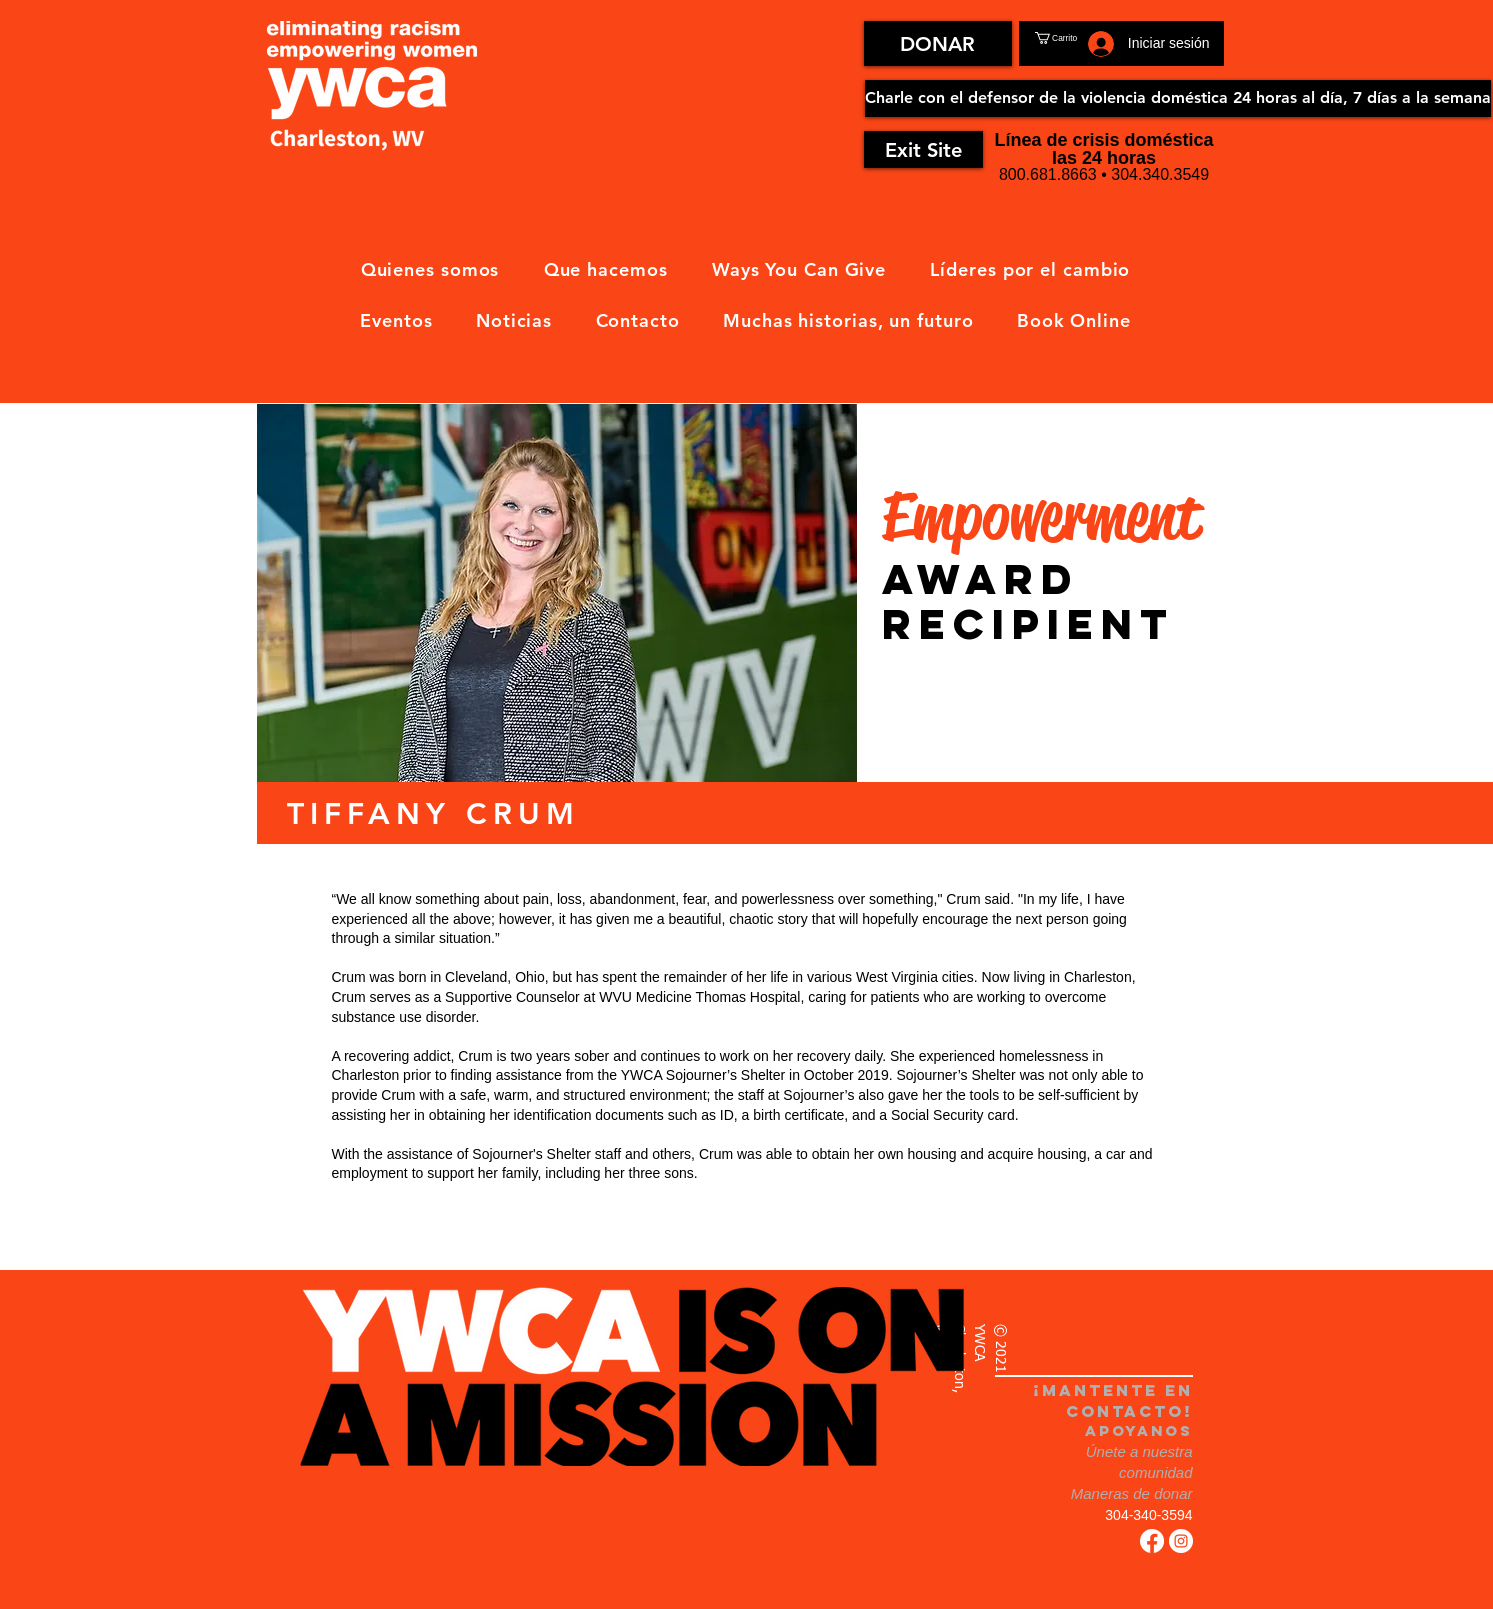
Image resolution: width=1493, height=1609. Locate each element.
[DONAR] (938, 43)
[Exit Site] (923, 149)
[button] (1079, 38)
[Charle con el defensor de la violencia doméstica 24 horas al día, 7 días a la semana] (1178, 98)
